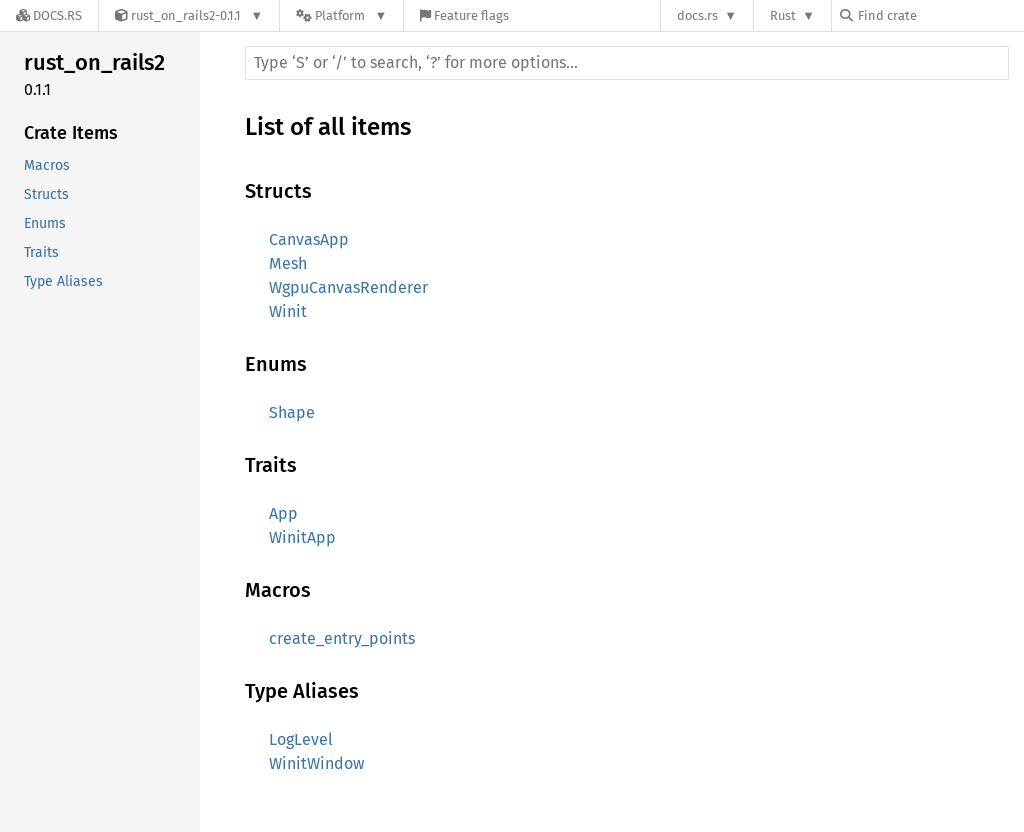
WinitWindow (316, 763)
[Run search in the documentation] (627, 63)
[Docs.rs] (49, 15)
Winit (288, 311)
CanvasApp (309, 239)
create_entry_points (342, 638)
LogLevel (301, 739)
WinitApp (302, 537)
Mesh (288, 263)
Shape (292, 412)
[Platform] (341, 15)
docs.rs (697, 15)
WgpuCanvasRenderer (348, 287)
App (283, 513)
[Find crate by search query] (940, 15)
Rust (783, 15)
